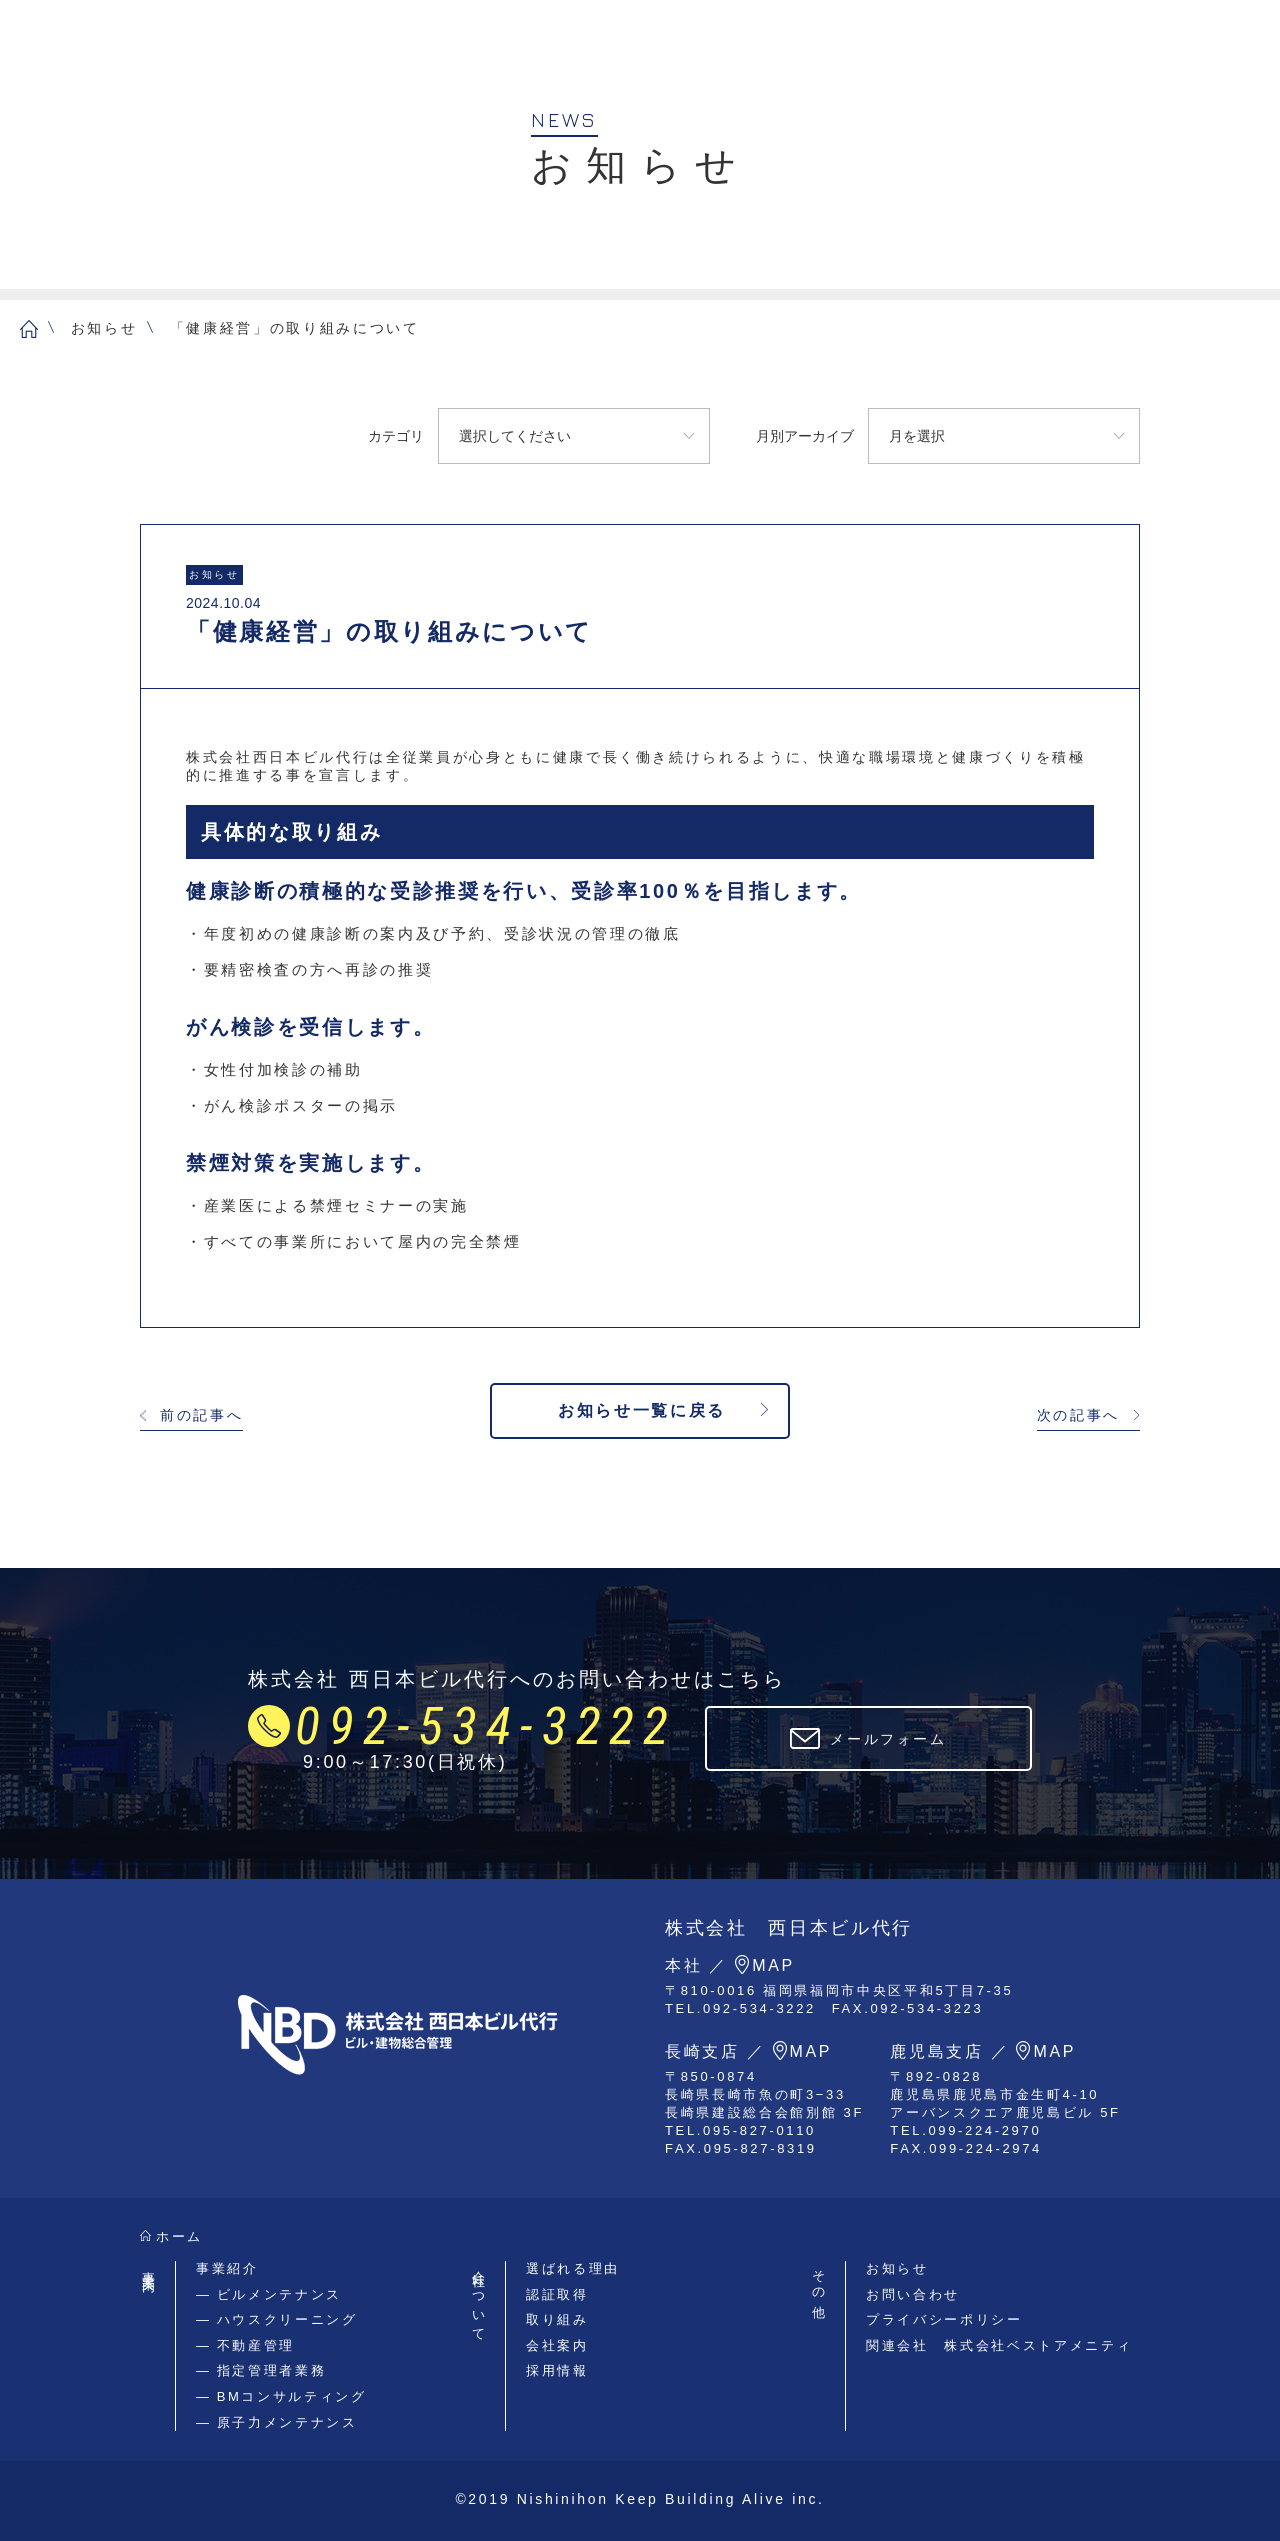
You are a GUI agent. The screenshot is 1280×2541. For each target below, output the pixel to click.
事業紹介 (227, 2268)
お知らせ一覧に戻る (642, 1410)
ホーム (179, 2236)
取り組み (557, 2319)
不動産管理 (256, 2345)
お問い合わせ (913, 2294)
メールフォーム (888, 1739)
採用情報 (557, 2370)
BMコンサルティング (292, 2396)
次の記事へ (1078, 1415)
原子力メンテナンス (287, 2422)
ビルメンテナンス (279, 2294)
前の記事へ (201, 1415)
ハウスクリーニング (287, 2319)
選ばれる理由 (573, 2268)
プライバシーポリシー (944, 2319)
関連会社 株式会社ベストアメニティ (999, 2345)
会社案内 (557, 2345)
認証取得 (557, 2294)
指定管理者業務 (272, 2370)
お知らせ (104, 328)
